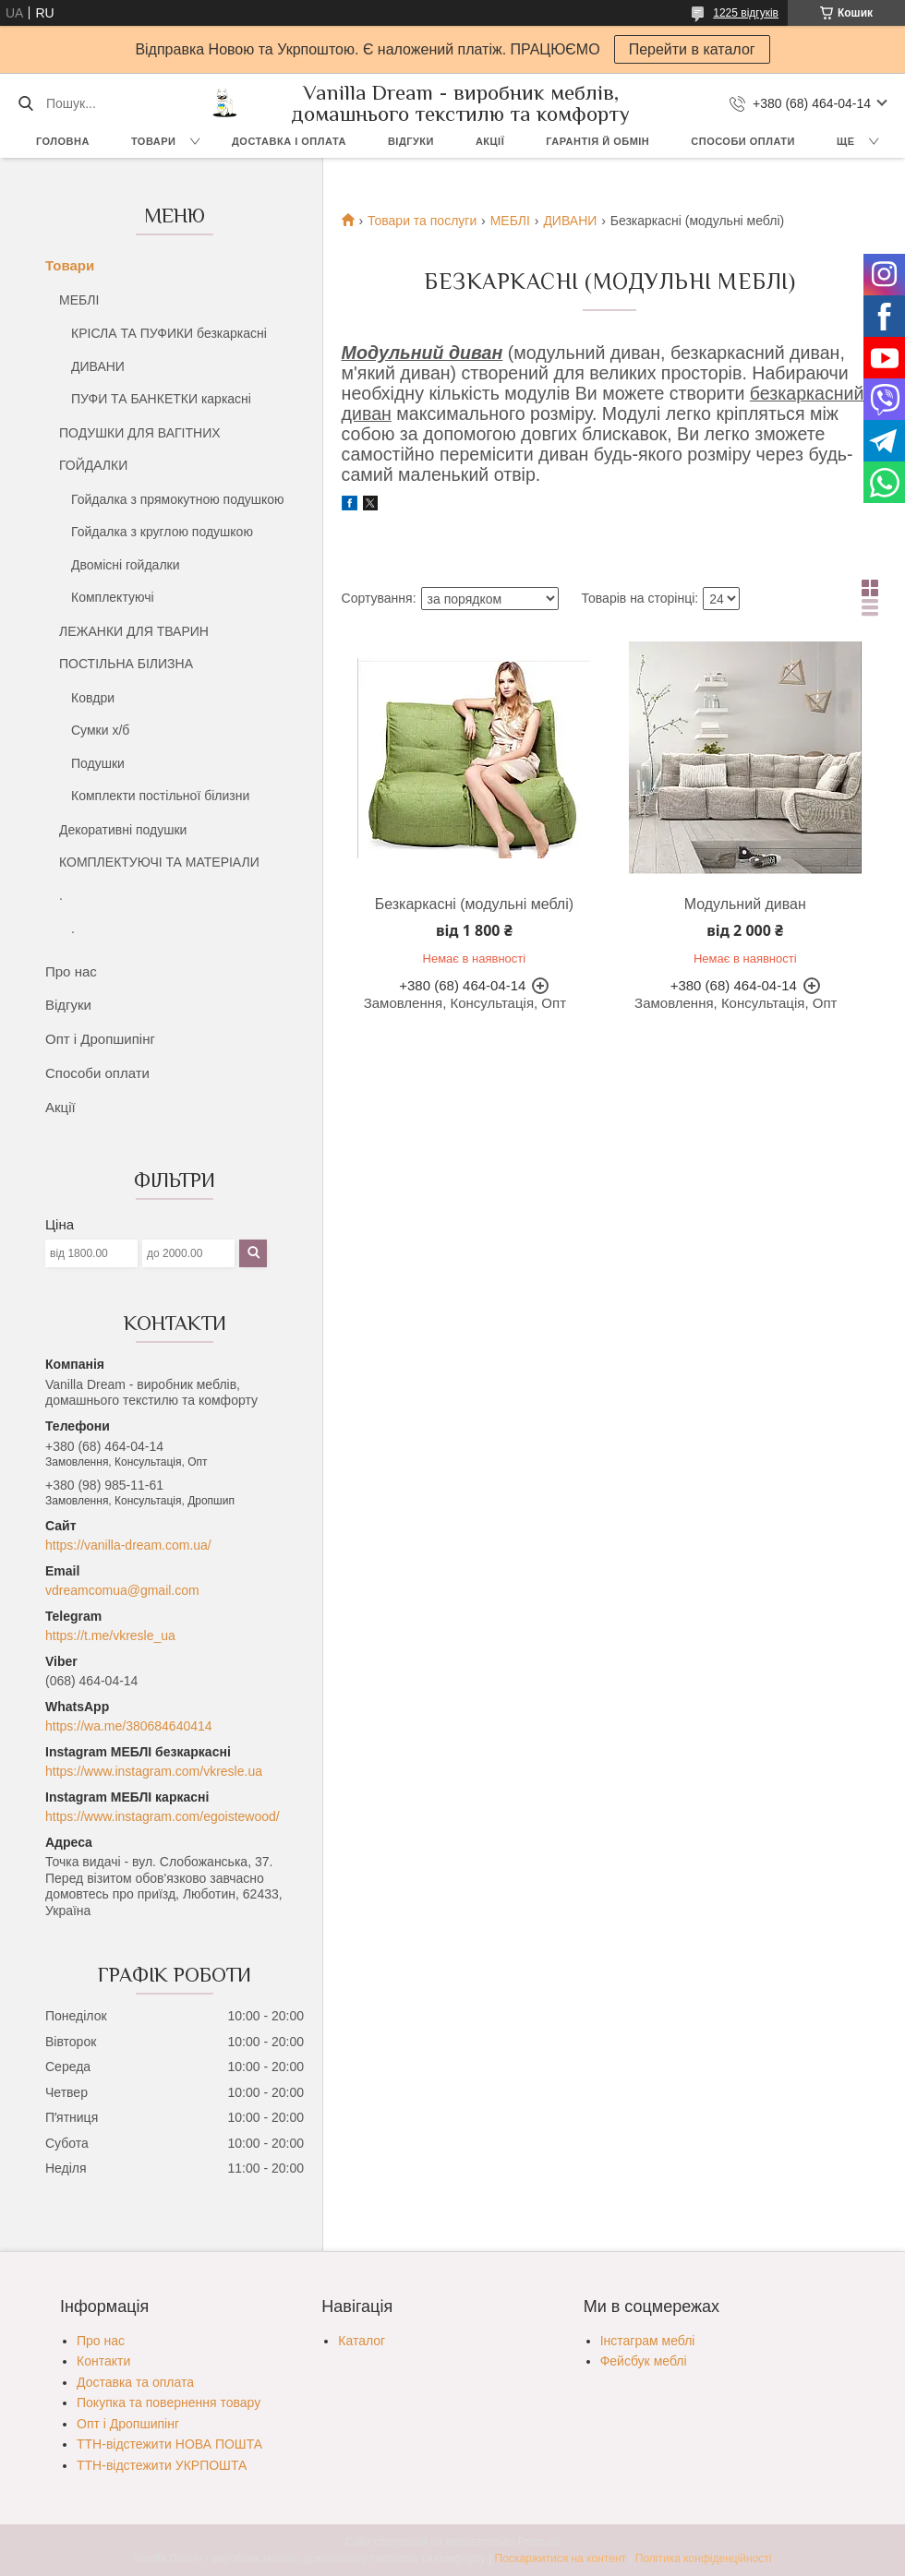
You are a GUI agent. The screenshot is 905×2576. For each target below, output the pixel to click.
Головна (63, 141)
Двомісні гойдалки (125, 564)
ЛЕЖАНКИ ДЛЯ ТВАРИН (134, 631)
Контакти (103, 2361)
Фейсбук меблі (643, 2361)
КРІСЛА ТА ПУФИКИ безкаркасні (169, 333)
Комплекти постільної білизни (160, 795)
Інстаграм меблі (647, 2340)
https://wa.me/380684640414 (128, 1726)
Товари (153, 141)
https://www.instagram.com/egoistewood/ (162, 1816)
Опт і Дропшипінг (100, 1039)
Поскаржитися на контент (560, 2558)
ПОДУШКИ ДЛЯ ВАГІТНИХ (140, 432)
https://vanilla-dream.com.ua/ (128, 1545)
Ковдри (93, 697)
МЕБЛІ (79, 300)
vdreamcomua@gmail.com (122, 1590)
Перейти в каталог (692, 49)
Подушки (98, 763)
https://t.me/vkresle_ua (110, 1635)
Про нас (71, 971)
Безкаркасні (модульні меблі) (474, 904)
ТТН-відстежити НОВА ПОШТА (169, 2444)
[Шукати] (25, 103)
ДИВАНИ (98, 366)
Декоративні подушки (123, 829)
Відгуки (411, 141)
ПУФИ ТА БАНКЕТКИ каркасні (161, 398)
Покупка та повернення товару (168, 2402)
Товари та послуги (422, 220)
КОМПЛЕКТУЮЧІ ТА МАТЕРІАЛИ (159, 862)
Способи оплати (743, 141)
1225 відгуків (745, 12)
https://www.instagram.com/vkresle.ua (153, 1771)
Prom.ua (539, 2541)
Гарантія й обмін (597, 141)
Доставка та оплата (135, 2382)
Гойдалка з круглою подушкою (162, 531)
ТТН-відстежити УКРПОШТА (162, 2465)
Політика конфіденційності (703, 2558)
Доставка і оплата (289, 141)
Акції (490, 141)
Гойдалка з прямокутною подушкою (177, 499)
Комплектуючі (112, 597)
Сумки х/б (100, 730)
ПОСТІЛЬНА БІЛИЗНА (126, 663)
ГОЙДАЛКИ (93, 465)
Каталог (361, 2340)
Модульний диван (745, 904)
